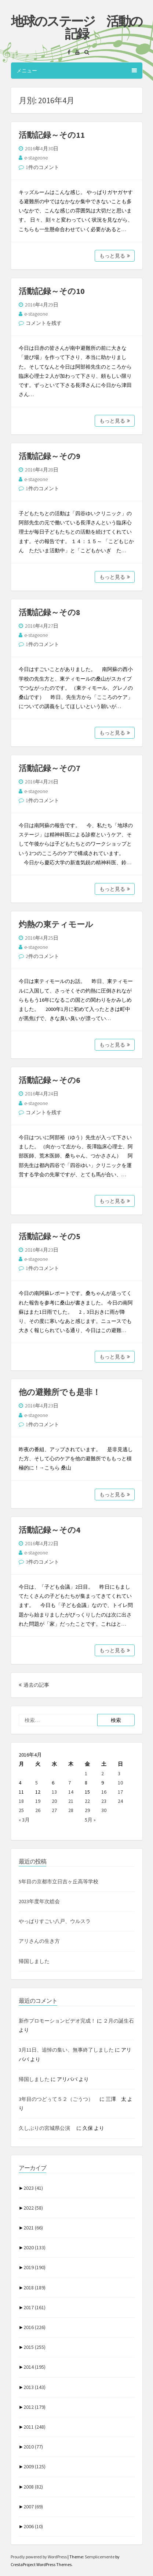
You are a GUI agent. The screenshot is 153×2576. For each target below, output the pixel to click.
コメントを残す (44, 323)
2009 (34, 2466)
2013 (34, 2387)
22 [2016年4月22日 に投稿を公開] (87, 1801)
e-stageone (36, 157)
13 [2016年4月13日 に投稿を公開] (54, 1792)
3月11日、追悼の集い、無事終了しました (66, 2049)
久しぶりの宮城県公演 (47, 2128)
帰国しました (34, 1961)
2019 (34, 2267)
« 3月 (24, 1819)
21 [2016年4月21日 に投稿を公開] (70, 1801)
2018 (34, 2287)
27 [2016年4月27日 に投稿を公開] (54, 1810)
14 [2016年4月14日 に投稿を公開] (70, 1792)
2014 (34, 2367)
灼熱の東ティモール (56, 924)
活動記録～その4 (49, 1530)
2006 (33, 2526)
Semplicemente (99, 2556)
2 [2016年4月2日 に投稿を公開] (102, 1773)
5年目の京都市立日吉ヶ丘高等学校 (58, 1881)
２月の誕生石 (118, 2020)
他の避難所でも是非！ (60, 1392)
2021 (33, 2227)
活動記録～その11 (52, 135)
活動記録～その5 (49, 1236)
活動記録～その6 (49, 1080)
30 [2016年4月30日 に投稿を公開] (103, 1810)
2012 (34, 2407)
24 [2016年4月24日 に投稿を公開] (120, 1801)
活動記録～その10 (52, 291)
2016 (34, 2327)
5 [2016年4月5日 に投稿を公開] (36, 1782)
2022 (33, 2207)
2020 (34, 2247)
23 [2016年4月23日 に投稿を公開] (103, 1801)
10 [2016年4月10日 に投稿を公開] (120, 1782)
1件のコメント (42, 167)
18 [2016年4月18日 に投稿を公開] (21, 1801)
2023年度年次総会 (39, 1901)
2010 (33, 2446)
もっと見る (114, 255)
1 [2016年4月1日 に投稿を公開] (86, 1773)
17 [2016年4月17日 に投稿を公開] (120, 1792)
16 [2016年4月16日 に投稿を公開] (103, 1792)
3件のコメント (42, 1561)
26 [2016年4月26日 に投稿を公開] (37, 1810)
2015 (34, 2347)
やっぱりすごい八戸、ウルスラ (55, 1921)
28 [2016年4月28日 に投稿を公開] (70, 1810)
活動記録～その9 (49, 456)
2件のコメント (42, 956)
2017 (34, 2307)
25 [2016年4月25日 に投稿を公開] (21, 1810)
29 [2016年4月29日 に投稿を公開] (87, 1810)
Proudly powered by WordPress (39, 2556)
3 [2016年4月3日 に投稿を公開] (119, 1773)
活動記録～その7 (49, 768)
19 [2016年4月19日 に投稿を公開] (37, 1801)
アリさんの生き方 (39, 1941)
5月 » (90, 1819)
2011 (34, 2426)
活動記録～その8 (49, 612)
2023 (33, 2188)
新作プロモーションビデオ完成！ (57, 2020)
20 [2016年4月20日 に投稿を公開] (54, 1801)
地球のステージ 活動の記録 (76, 27)
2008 (33, 2486)
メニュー (77, 70)
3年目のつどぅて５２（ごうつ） (58, 2099)
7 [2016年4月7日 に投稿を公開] (69, 1782)
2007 (33, 2506)
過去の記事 (34, 1685)
